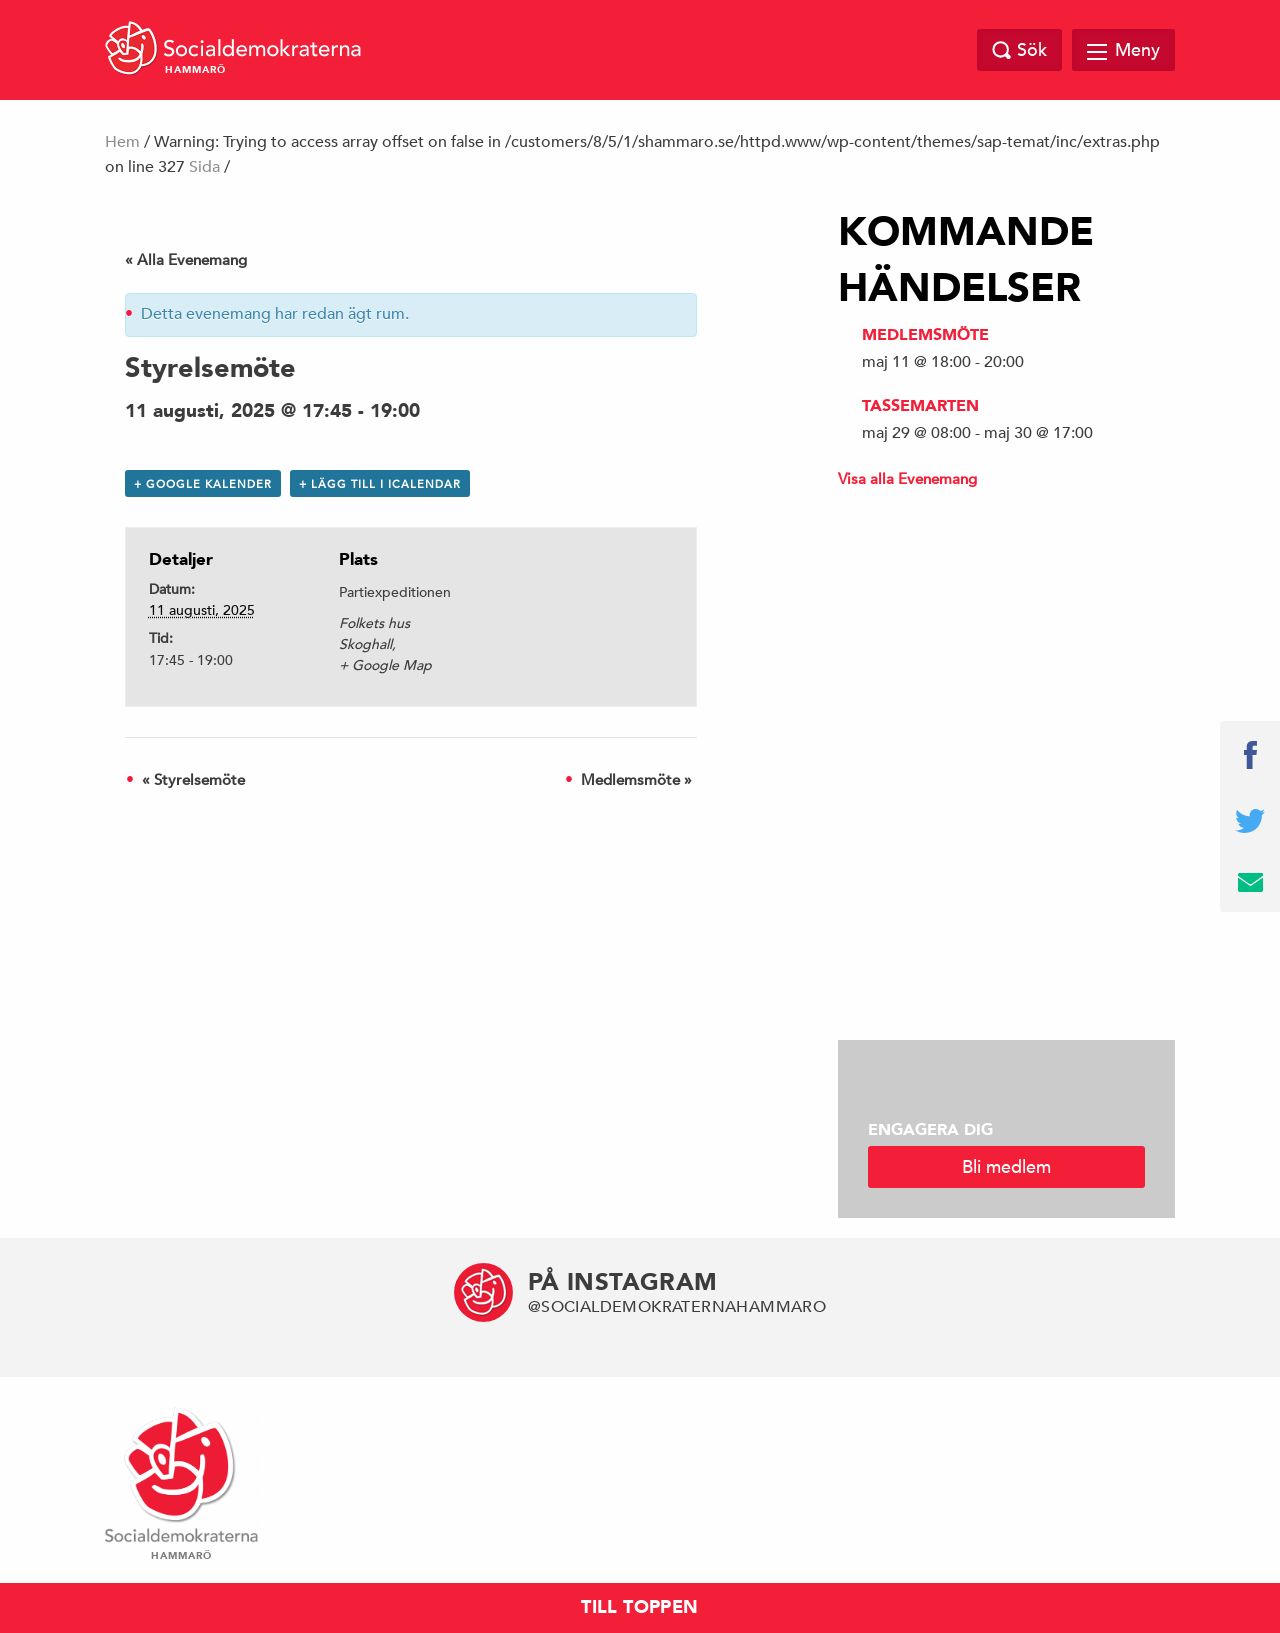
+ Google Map (385, 665)
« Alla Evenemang (186, 259)
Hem (122, 142)
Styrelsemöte (193, 779)
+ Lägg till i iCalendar (380, 483)
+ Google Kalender (203, 483)
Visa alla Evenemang (907, 478)
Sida (204, 167)
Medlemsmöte (636, 779)
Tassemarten (920, 406)
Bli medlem (1006, 1166)
